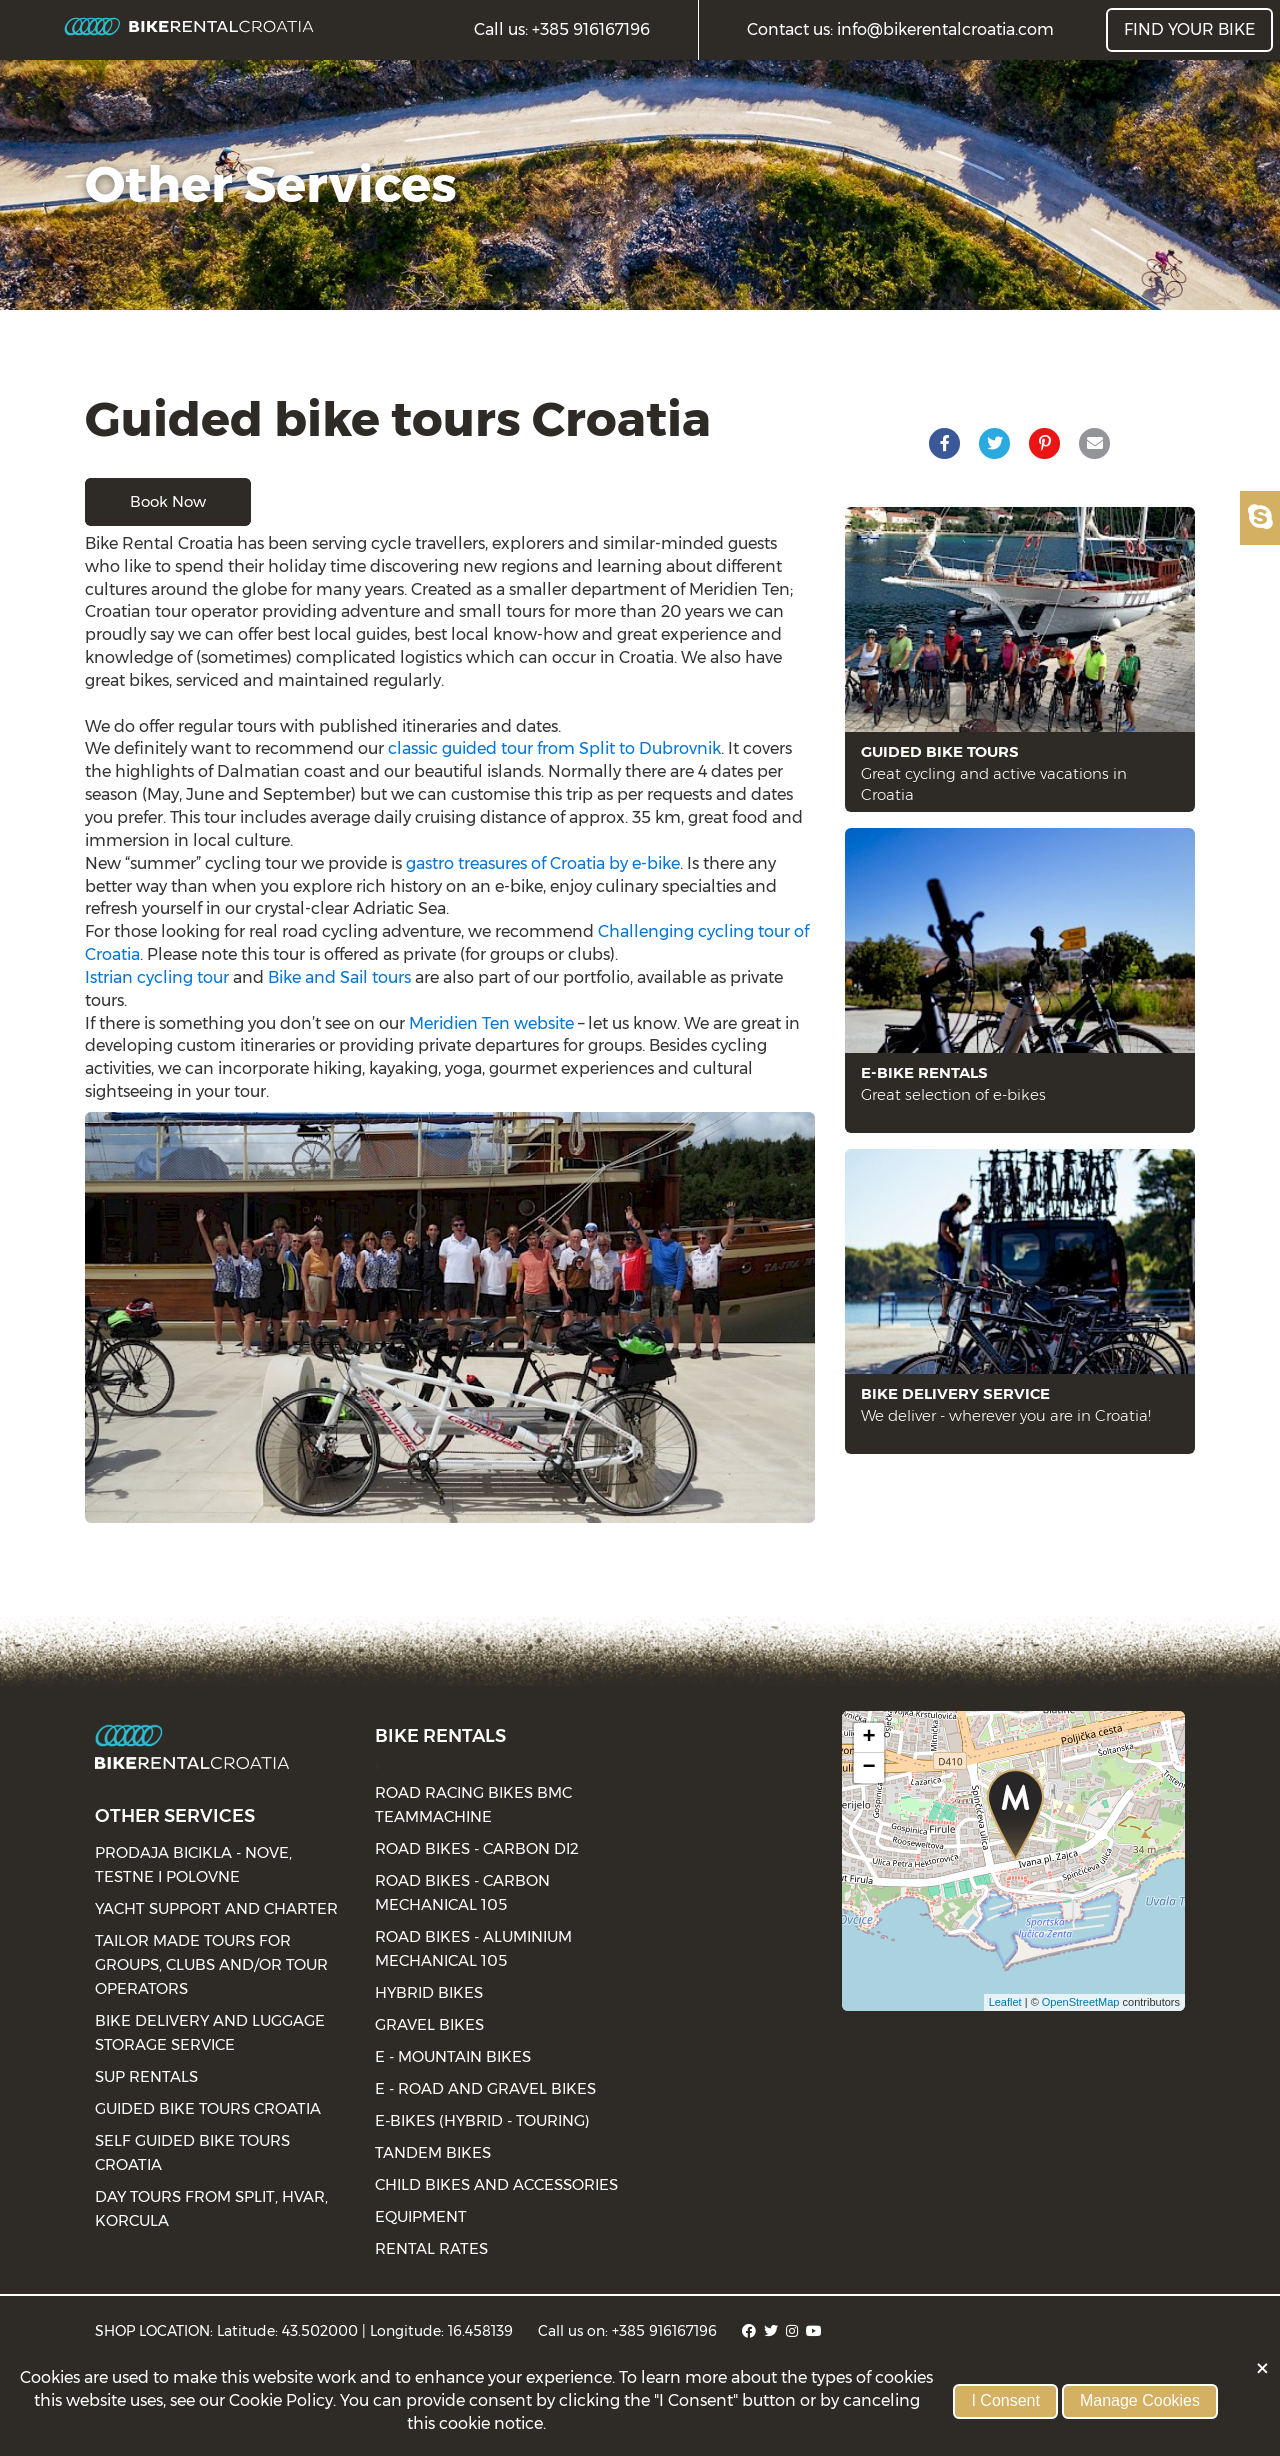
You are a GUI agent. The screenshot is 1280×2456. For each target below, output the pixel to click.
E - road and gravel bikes (485, 2088)
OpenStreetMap (1081, 2002)
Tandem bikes (433, 2152)
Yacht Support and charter (216, 1908)
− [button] (869, 1768)
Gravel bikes (429, 2024)
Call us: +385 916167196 (562, 29)
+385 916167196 (664, 2331)
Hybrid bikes (429, 1992)
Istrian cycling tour (157, 977)
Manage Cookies (1140, 2400)
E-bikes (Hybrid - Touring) (482, 2120)
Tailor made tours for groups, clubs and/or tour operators (211, 1964)
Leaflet (1005, 2002)
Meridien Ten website (491, 1023)
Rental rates (431, 2248)
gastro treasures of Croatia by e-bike (543, 863)
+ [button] (869, 1738)
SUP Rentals (146, 2076)
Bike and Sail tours (339, 977)
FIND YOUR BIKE (1189, 29)
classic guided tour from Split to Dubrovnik (554, 748)
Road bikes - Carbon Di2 (477, 1848)
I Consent (1005, 2400)
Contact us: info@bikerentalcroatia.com (900, 29)
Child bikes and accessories (496, 2184)
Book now (168, 501)
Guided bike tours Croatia (208, 2108)
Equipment (421, 2216)
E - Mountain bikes (453, 2056)
